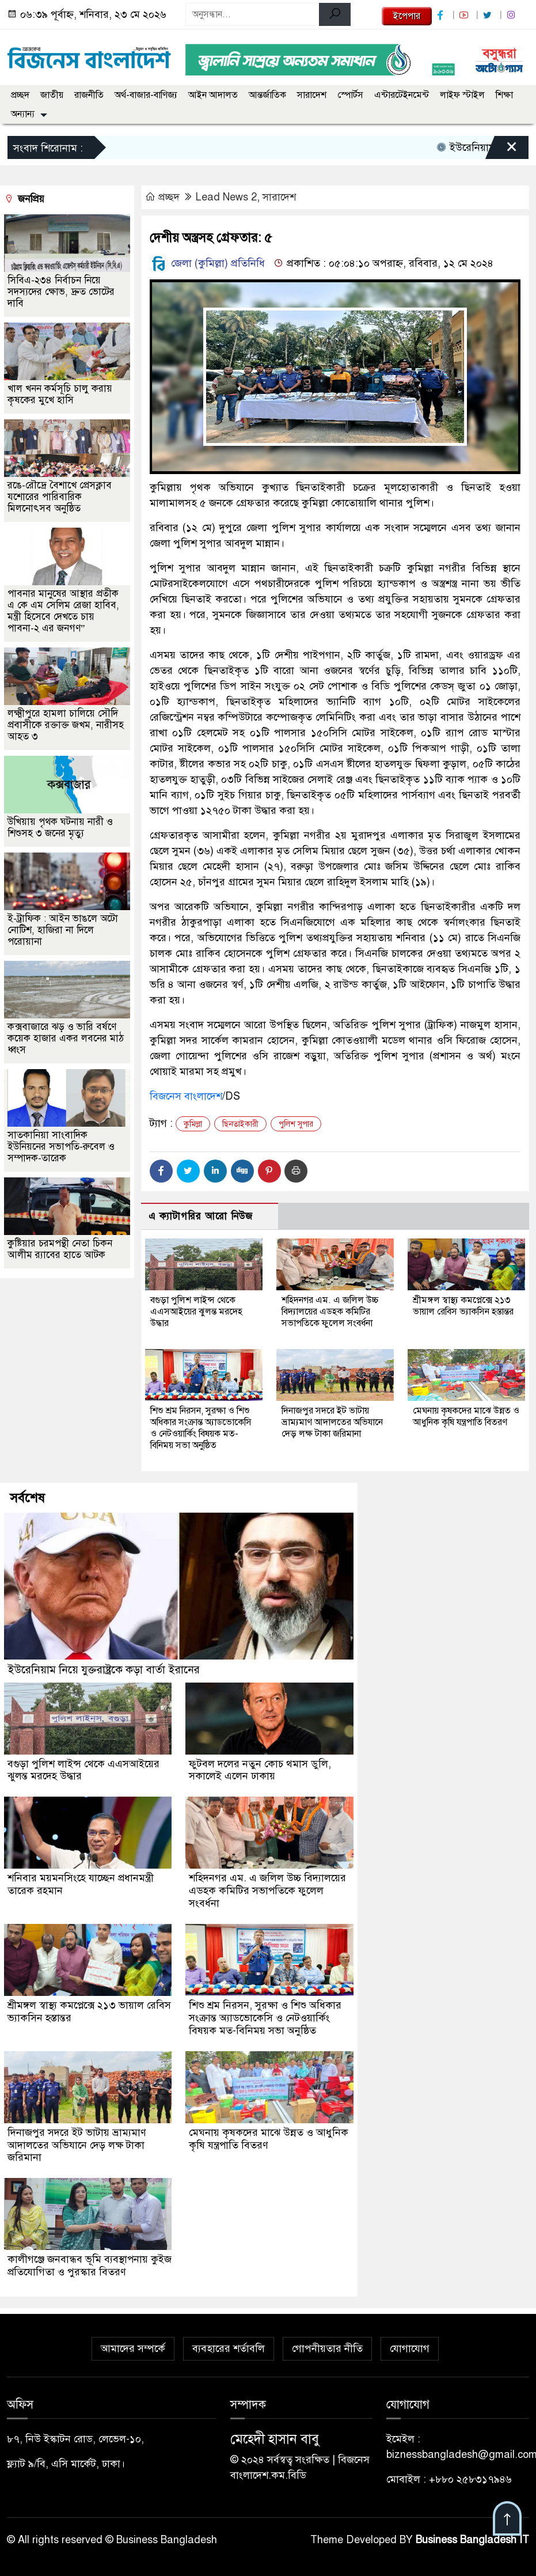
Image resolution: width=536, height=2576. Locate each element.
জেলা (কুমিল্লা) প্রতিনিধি (207, 263)
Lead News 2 (226, 197)
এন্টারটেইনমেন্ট (401, 95)
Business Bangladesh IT (472, 2532)
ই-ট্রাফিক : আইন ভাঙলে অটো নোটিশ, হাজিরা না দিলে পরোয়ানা (62, 930)
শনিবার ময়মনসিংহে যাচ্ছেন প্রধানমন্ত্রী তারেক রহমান (81, 1882)
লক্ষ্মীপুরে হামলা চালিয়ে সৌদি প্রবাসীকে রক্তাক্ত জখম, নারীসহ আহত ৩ (65, 725)
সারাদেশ (311, 95)
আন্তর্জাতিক (267, 95)
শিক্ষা (504, 95)
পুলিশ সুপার (296, 1124)
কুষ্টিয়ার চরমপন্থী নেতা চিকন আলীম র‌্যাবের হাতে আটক (59, 1249)
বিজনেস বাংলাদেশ (186, 1096)
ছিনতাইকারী (240, 1124)
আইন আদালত (213, 95)
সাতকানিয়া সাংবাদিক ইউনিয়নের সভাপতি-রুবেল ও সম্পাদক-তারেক (61, 1146)
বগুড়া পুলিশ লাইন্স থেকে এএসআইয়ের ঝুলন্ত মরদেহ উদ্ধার (196, 1311)
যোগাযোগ (409, 2341)
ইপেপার (406, 16)
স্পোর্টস (350, 95)
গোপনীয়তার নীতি (327, 2341)
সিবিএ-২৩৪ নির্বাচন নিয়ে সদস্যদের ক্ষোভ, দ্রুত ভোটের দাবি (61, 291)
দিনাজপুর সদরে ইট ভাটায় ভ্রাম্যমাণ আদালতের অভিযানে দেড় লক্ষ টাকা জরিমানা (332, 1422)
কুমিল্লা (193, 1124)
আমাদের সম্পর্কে (133, 2341)
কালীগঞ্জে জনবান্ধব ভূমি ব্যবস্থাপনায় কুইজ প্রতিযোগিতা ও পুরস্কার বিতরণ (79, 2259)
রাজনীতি (89, 95)
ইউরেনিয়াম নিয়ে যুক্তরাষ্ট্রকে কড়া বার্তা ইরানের (103, 1669)
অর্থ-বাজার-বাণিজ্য (146, 95)
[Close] (501, 150)
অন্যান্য (23, 114)
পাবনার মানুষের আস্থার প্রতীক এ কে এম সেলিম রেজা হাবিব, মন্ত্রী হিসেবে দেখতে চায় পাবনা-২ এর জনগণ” (63, 611)
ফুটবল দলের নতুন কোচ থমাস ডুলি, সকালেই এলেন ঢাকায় (260, 1769)
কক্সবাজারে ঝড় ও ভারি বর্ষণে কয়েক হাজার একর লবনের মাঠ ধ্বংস (65, 1038)
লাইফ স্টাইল (462, 95)
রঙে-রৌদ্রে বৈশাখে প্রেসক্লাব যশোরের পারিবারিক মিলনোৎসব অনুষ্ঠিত (59, 496)
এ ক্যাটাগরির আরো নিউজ (201, 1216)
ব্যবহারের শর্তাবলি (228, 2341)
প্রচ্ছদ (20, 95)
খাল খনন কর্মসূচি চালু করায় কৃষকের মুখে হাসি (59, 394)
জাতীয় (51, 95)
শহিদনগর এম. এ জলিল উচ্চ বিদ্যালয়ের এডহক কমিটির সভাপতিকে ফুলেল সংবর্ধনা (330, 1311)
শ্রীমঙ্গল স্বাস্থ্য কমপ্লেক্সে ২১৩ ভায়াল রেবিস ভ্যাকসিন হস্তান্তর (463, 1305)
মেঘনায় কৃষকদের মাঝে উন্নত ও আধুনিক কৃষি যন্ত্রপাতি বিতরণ (466, 1416)
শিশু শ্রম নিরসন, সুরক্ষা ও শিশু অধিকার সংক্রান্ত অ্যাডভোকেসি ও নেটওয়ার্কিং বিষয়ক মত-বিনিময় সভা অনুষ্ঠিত (201, 1428)
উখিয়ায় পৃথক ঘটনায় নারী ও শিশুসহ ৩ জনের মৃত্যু (60, 827)
